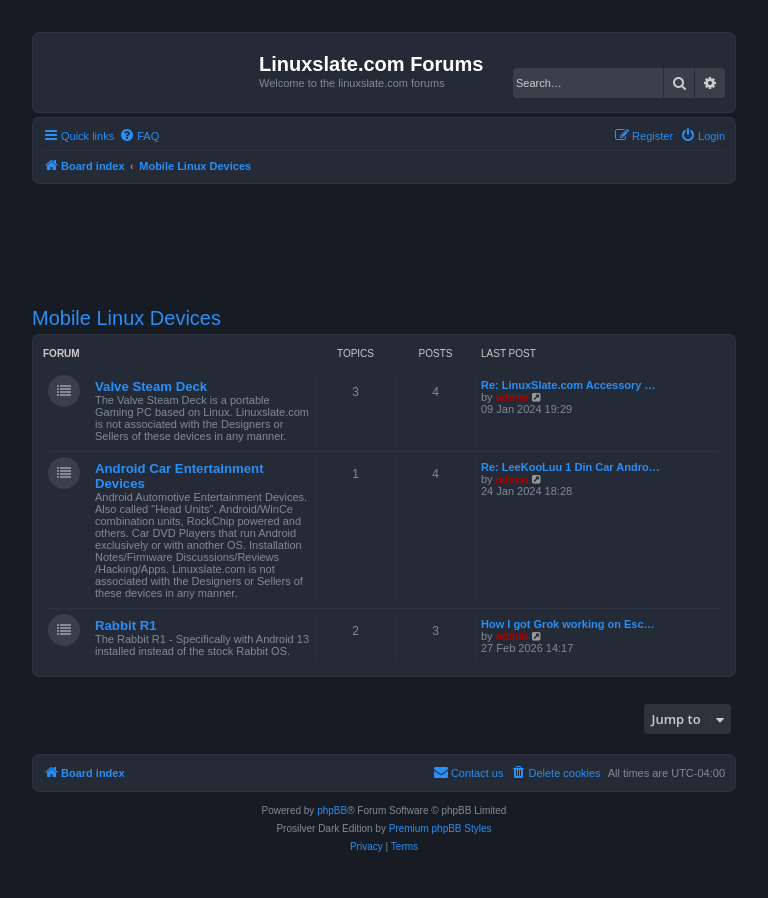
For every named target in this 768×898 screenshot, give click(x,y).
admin (512, 397)
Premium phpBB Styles (440, 828)
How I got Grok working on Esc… (568, 624)
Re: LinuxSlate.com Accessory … (568, 385)
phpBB (332, 810)
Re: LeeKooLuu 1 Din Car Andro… (570, 467)
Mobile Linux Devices (126, 318)
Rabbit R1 (126, 625)
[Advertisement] (396, 233)
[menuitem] (139, 136)
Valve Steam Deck (151, 386)
